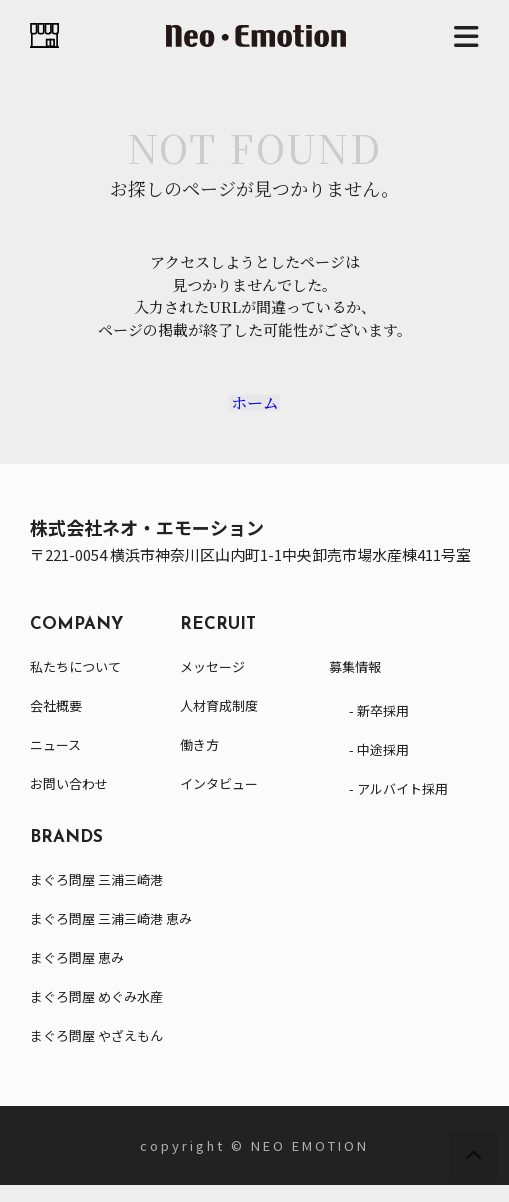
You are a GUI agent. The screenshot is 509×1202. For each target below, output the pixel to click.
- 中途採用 (379, 766)
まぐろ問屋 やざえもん (96, 1052)
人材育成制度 (219, 722)
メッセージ (212, 683)
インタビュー (219, 800)
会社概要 (56, 722)
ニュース (55, 761)
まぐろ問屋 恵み (77, 974)
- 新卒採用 (379, 727)
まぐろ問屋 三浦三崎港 (96, 896)
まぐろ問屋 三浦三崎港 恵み (111, 935)
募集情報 (355, 683)
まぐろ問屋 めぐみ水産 (96, 1013)
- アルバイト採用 (398, 805)
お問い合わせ (69, 800)
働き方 (199, 761)
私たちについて (75, 683)
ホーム (255, 410)
